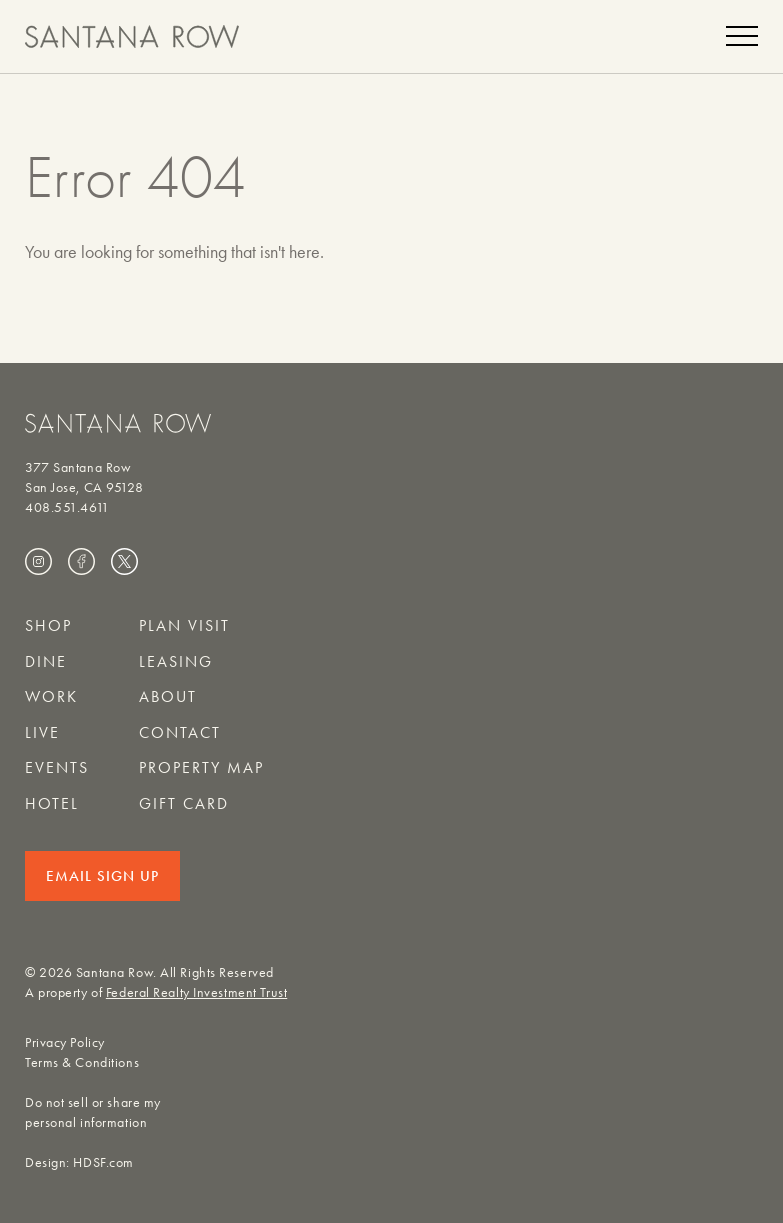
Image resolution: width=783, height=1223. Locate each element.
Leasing (176, 661)
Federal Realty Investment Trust (196, 992)
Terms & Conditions (82, 1062)
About (168, 696)
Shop (48, 625)
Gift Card (184, 803)
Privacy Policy (65, 1042)
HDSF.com (103, 1162)
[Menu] (742, 36)
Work (51, 696)
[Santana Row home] (132, 36)
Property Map (201, 767)
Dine (46, 661)
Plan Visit (184, 625)
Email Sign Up (102, 876)
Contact (180, 732)
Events (57, 767)
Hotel (52, 803)
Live (42, 732)
